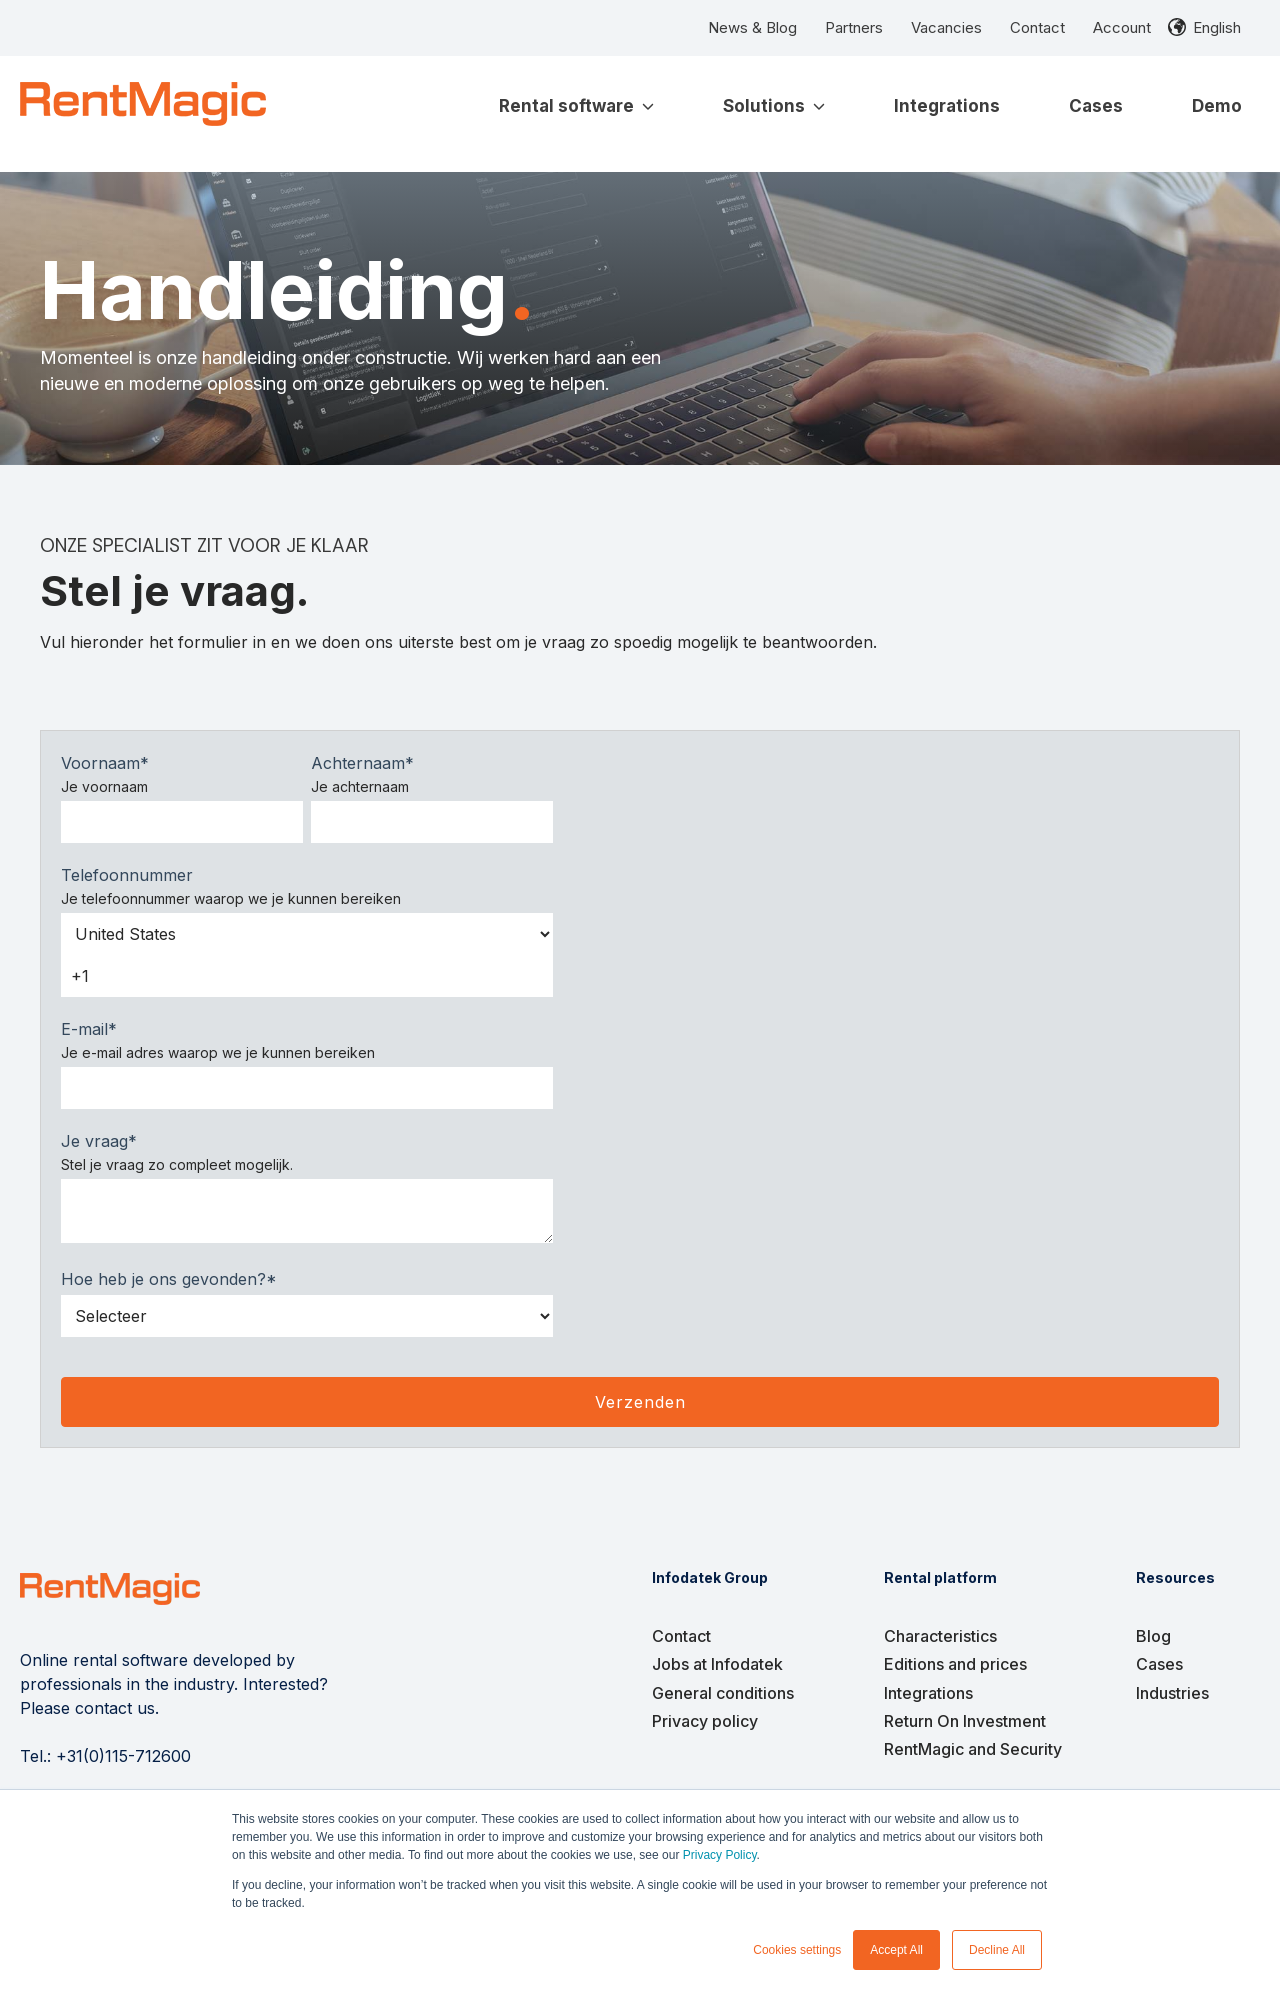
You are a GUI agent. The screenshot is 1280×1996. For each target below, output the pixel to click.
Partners (854, 27)
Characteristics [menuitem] (940, 1636)
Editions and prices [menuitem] (955, 1664)
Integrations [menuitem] (928, 1693)
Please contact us (87, 1708)
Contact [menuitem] (681, 1636)
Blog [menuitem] (1153, 1636)
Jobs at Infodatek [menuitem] (717, 1664)
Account (1122, 27)
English (1217, 27)
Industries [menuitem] (1172, 1693)
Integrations (947, 106)
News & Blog (752, 27)
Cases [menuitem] (1159, 1664)
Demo (1217, 106)
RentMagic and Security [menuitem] (973, 1749)
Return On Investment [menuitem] (965, 1721)
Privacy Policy (720, 1855)
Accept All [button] (896, 1950)
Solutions (774, 106)
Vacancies (946, 27)
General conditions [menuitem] (723, 1693)
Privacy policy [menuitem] (705, 1721)
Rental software (576, 106)
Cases (1096, 106)
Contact (1037, 27)
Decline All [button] (997, 1950)
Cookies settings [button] (797, 1950)
